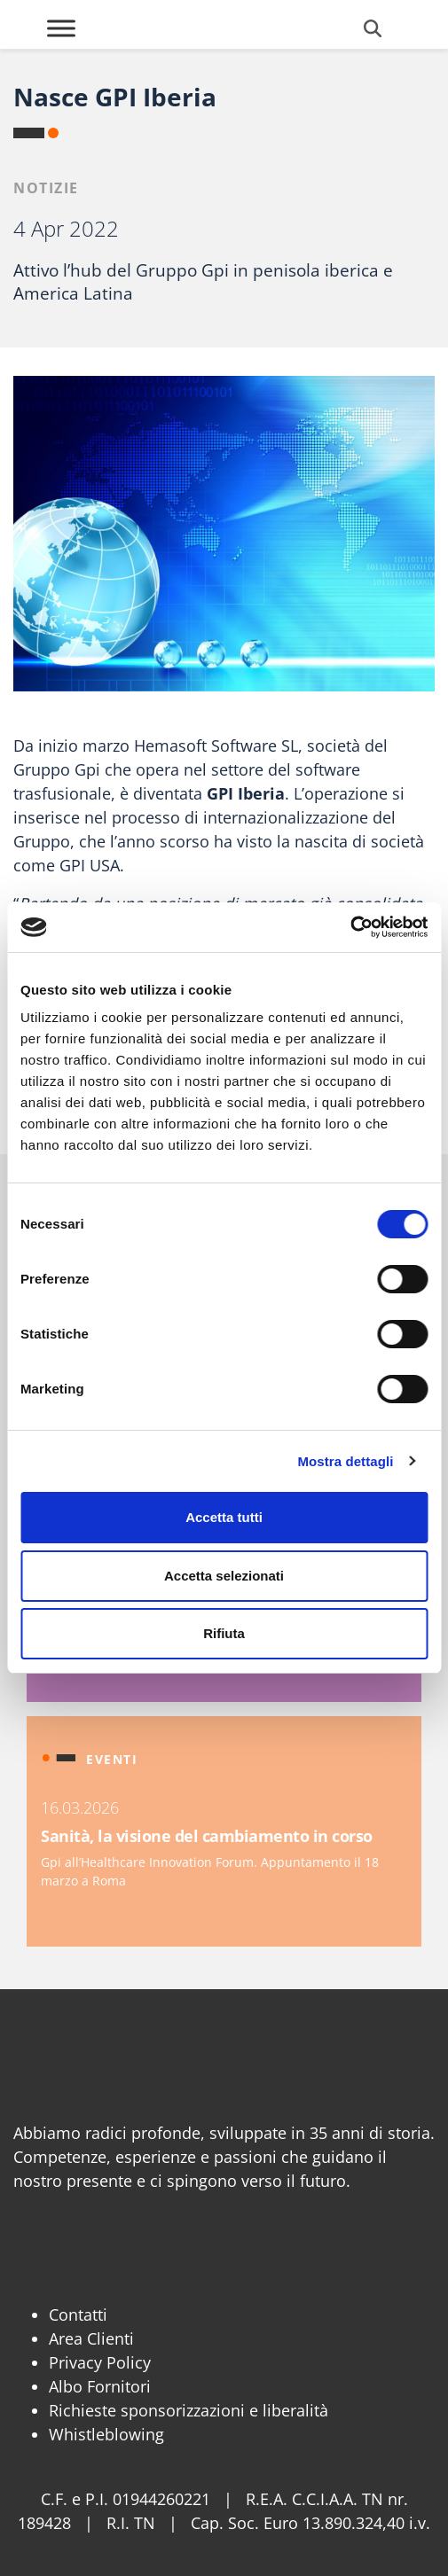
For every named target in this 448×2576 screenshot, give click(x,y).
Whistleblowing (106, 2434)
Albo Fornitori (100, 2386)
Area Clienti (91, 2338)
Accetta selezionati (224, 1575)
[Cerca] (372, 28)
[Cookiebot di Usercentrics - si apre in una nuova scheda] (350, 927)
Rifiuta (224, 1633)
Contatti (78, 2314)
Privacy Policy (100, 2362)
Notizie (46, 188)
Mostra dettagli (345, 1461)
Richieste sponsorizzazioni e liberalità (188, 2410)
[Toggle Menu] (61, 28)
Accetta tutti (224, 1517)
